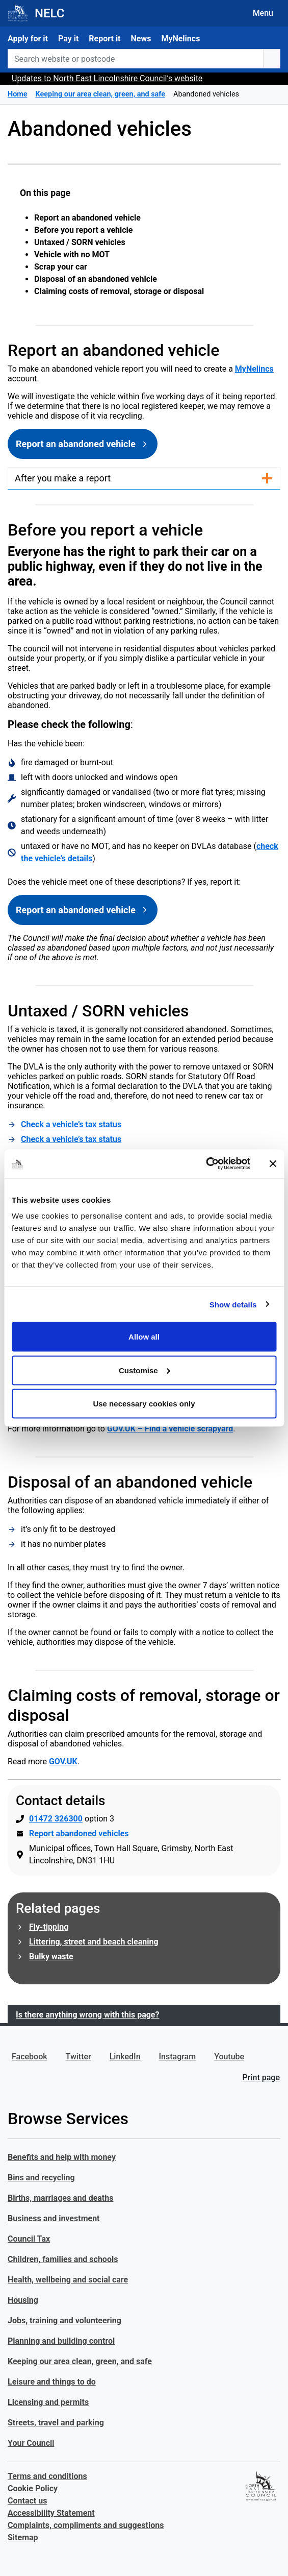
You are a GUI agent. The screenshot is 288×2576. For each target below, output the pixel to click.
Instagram (177, 2056)
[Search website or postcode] (136, 58)
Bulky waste (51, 1956)
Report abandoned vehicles (79, 1833)
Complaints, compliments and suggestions (86, 2525)
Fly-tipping (48, 1927)
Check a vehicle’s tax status (71, 1124)
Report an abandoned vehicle (87, 218)
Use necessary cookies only (144, 1403)
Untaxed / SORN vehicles (79, 242)
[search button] (271, 58)
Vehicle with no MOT (72, 254)
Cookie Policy (33, 2488)
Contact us (27, 2501)
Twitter (78, 2056)
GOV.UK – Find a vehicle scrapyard (170, 1428)
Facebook (29, 2056)
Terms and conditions (47, 2476)
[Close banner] (272, 1163)
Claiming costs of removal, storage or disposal (119, 291)
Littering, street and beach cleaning (94, 1942)
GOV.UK (63, 1761)
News (141, 38)
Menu (263, 13)
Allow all (144, 1336)
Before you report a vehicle (83, 230)
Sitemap (23, 2537)
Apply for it (28, 38)
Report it (104, 38)
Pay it (68, 38)
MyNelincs (180, 38)
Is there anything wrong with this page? (87, 2015)
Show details (233, 1304)
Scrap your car (60, 267)
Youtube (229, 2056)
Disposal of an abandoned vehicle (95, 279)
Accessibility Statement (51, 2513)
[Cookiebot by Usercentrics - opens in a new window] (205, 1164)
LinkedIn (125, 2056)
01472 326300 (56, 1819)
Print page (261, 2077)
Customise (144, 1370)
